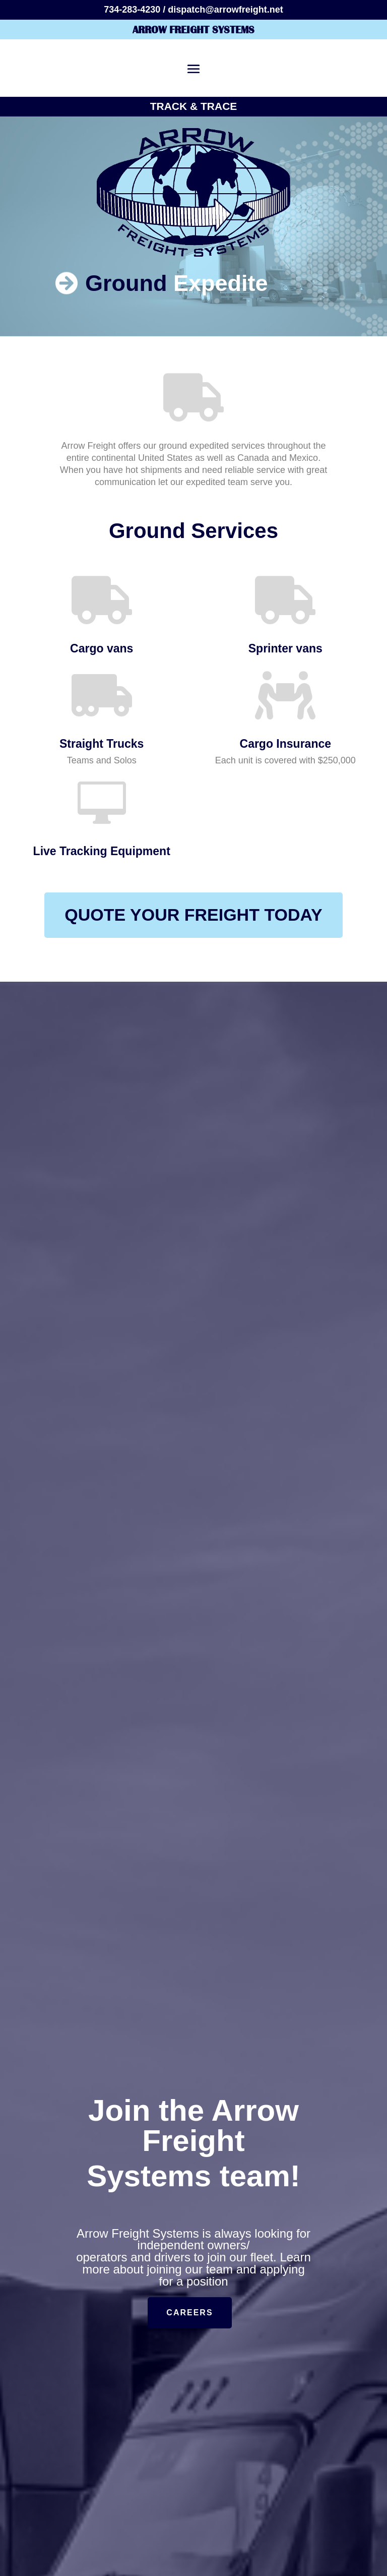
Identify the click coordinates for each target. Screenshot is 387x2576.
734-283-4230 (132, 10)
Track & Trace (193, 106)
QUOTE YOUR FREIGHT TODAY (193, 914)
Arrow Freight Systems (193, 29)
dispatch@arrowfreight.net (225, 10)
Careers (189, 2312)
